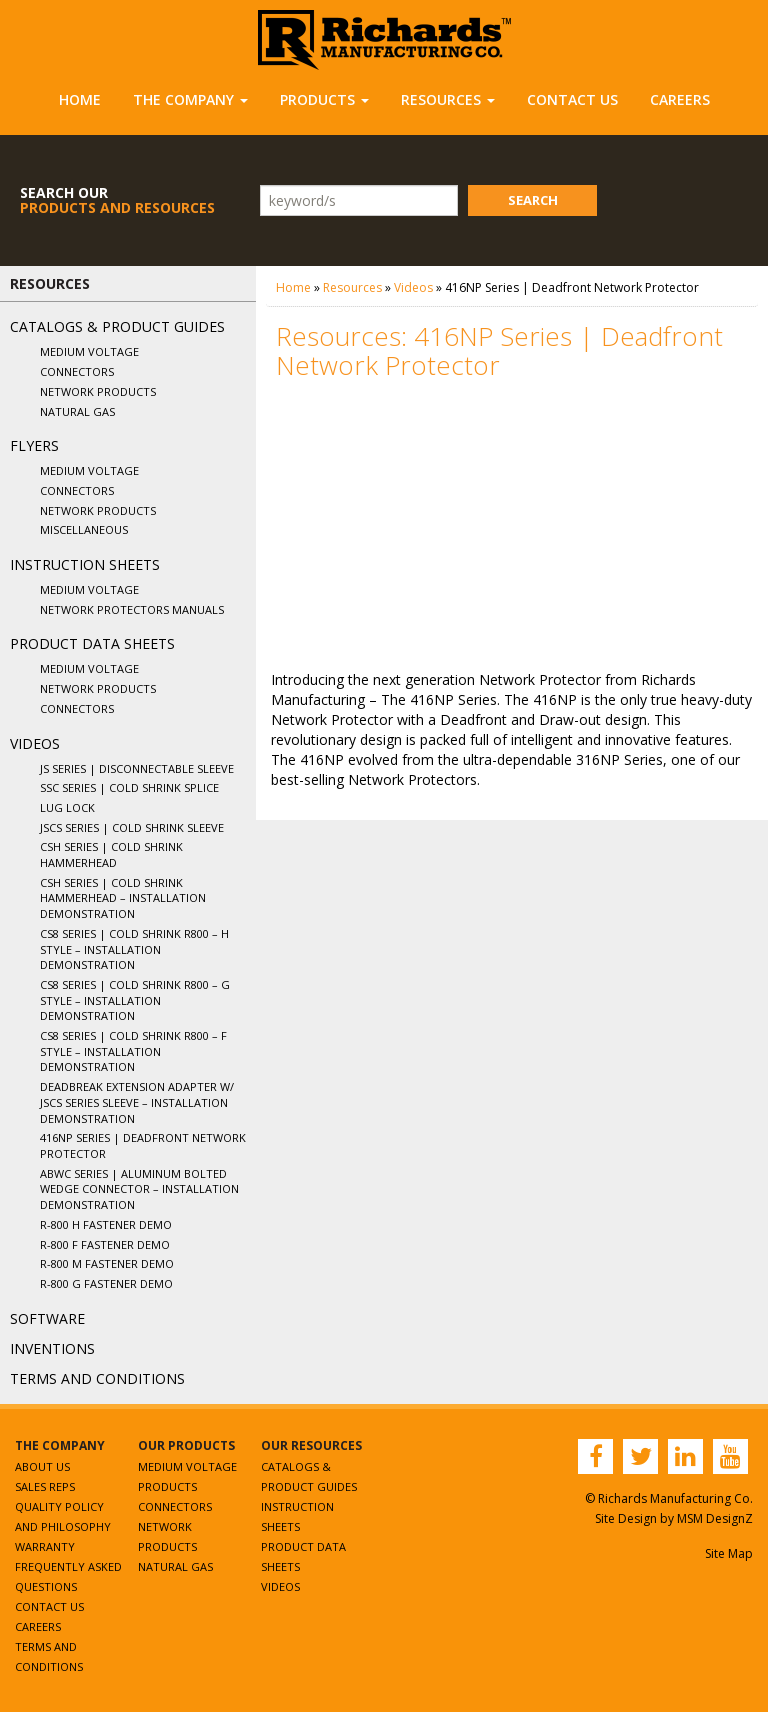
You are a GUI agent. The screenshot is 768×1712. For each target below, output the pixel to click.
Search (533, 200)
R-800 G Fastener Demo (106, 1283)
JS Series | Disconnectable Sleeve (137, 768)
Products (324, 99)
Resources (448, 99)
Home (80, 99)
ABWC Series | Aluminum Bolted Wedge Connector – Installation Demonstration (139, 1189)
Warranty (45, 1546)
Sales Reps (45, 1486)
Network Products (98, 391)
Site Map (729, 1553)
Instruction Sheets (85, 564)
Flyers (34, 445)
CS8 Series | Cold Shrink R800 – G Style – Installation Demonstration (135, 1000)
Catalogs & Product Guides (117, 326)
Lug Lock (67, 807)
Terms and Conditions (97, 1378)
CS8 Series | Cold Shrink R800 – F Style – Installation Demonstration (133, 1051)
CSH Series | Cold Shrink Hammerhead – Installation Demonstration (123, 898)
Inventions (52, 1348)
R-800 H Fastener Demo (106, 1224)
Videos (35, 743)
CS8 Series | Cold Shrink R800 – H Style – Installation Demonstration (134, 949)
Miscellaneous (84, 529)
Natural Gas (77, 411)
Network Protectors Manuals (132, 609)
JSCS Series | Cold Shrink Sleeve (132, 827)
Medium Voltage (89, 351)
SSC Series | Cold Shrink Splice (129, 787)
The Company (190, 99)
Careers (680, 99)
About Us (42, 1466)
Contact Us (572, 99)
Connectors (77, 371)
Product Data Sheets (92, 643)
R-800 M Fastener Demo (107, 1263)
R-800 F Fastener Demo (105, 1244)
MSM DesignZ (715, 1518)
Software (47, 1318)
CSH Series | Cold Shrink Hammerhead (111, 854)
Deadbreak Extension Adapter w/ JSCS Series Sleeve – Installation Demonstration (137, 1102)
